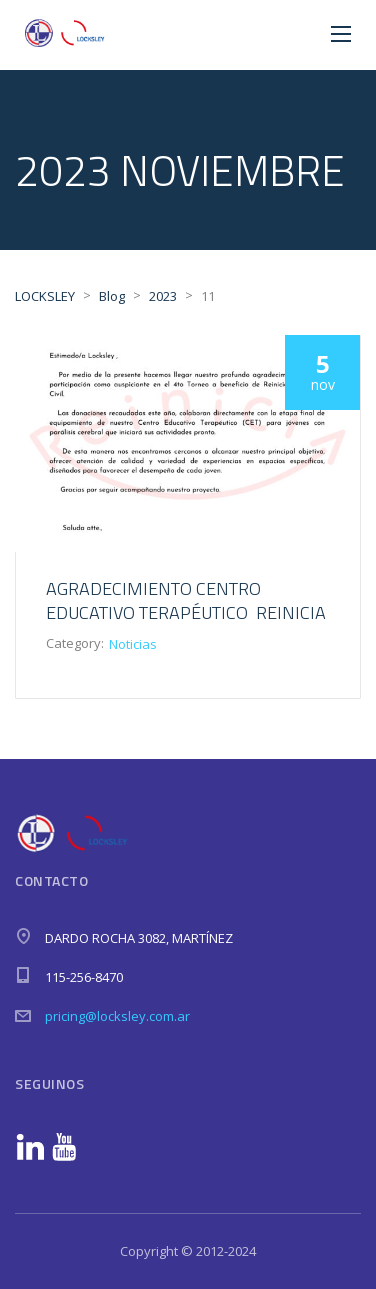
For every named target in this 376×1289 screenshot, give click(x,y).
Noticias (133, 644)
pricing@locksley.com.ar (117, 1016)
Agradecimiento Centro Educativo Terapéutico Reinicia (186, 600)
